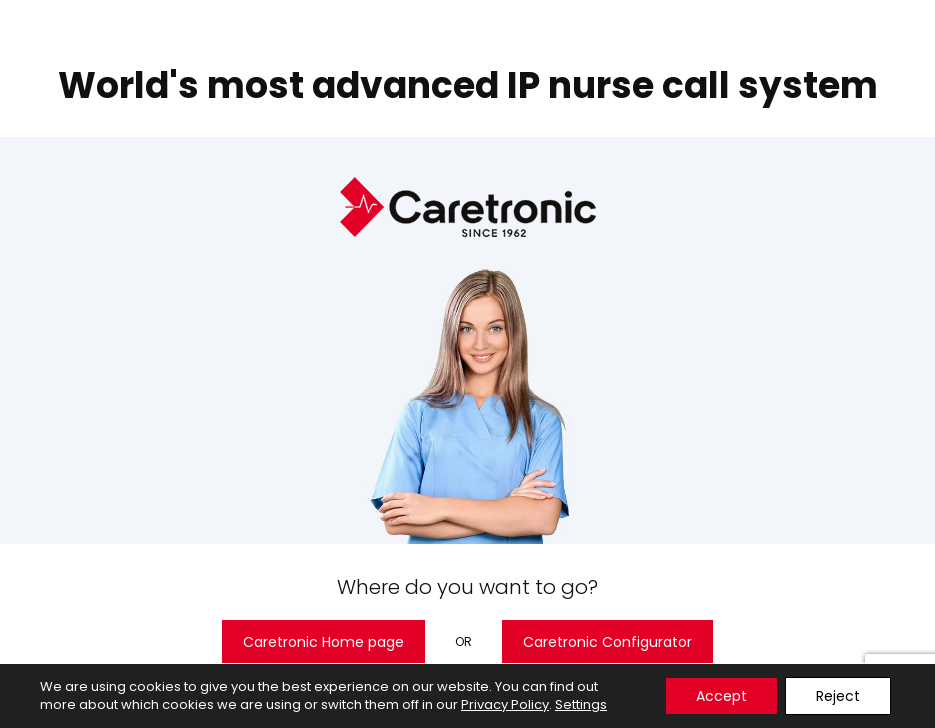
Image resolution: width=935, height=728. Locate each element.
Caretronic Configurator (607, 642)
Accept (721, 696)
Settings (581, 705)
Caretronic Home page (323, 642)
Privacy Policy (505, 704)
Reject (838, 696)
